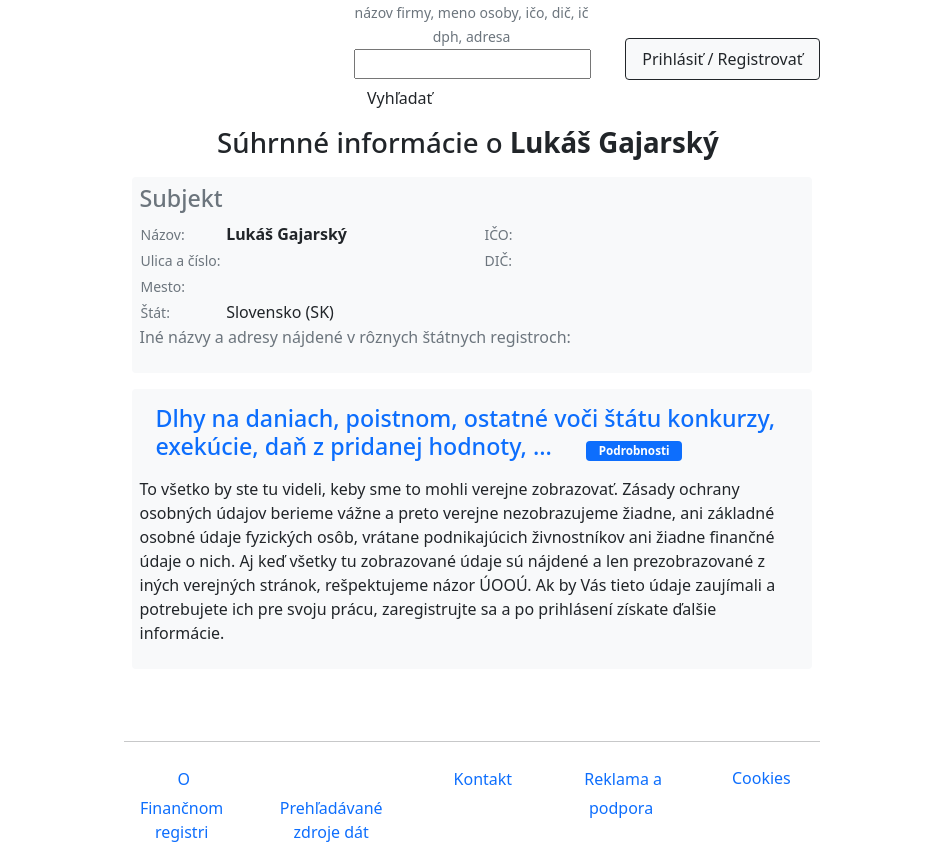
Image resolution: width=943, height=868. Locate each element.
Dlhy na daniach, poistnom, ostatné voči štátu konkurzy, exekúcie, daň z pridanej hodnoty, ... (466, 432)
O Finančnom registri (181, 805)
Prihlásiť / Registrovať (722, 59)
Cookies (761, 778)
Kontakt (480, 779)
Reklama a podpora (621, 793)
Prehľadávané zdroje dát (331, 820)
